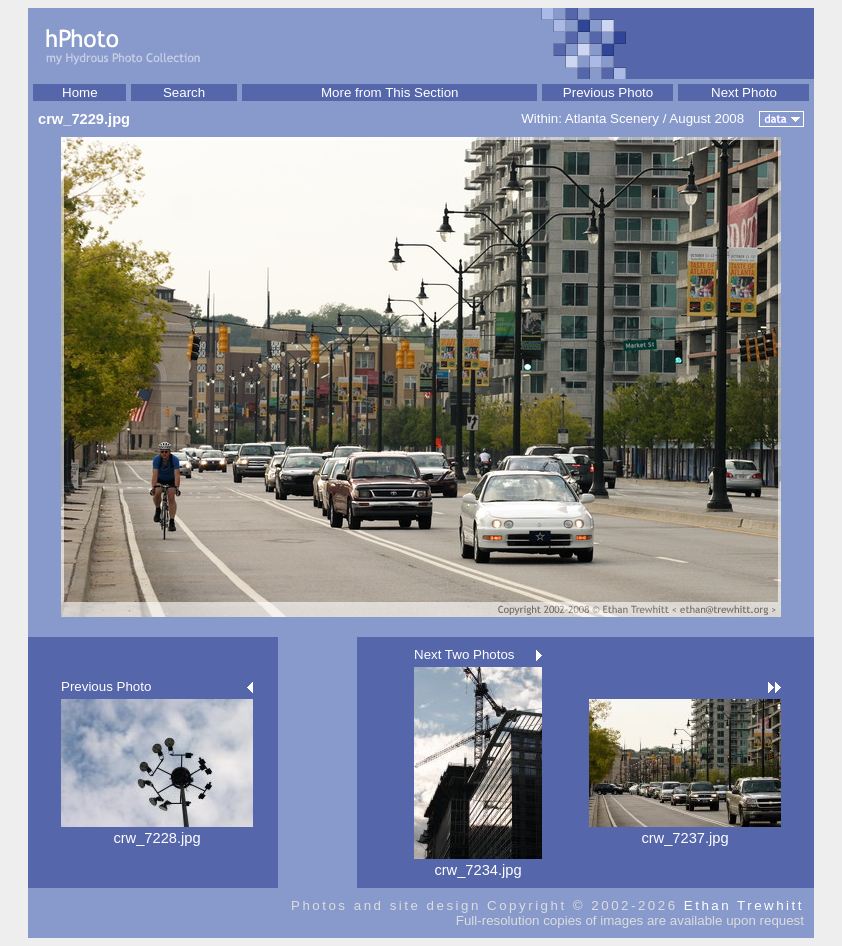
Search (184, 92)
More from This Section (390, 92)
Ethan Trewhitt (744, 905)
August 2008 (706, 118)
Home (80, 92)
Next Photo (744, 92)
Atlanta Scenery (612, 118)
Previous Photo (608, 92)
